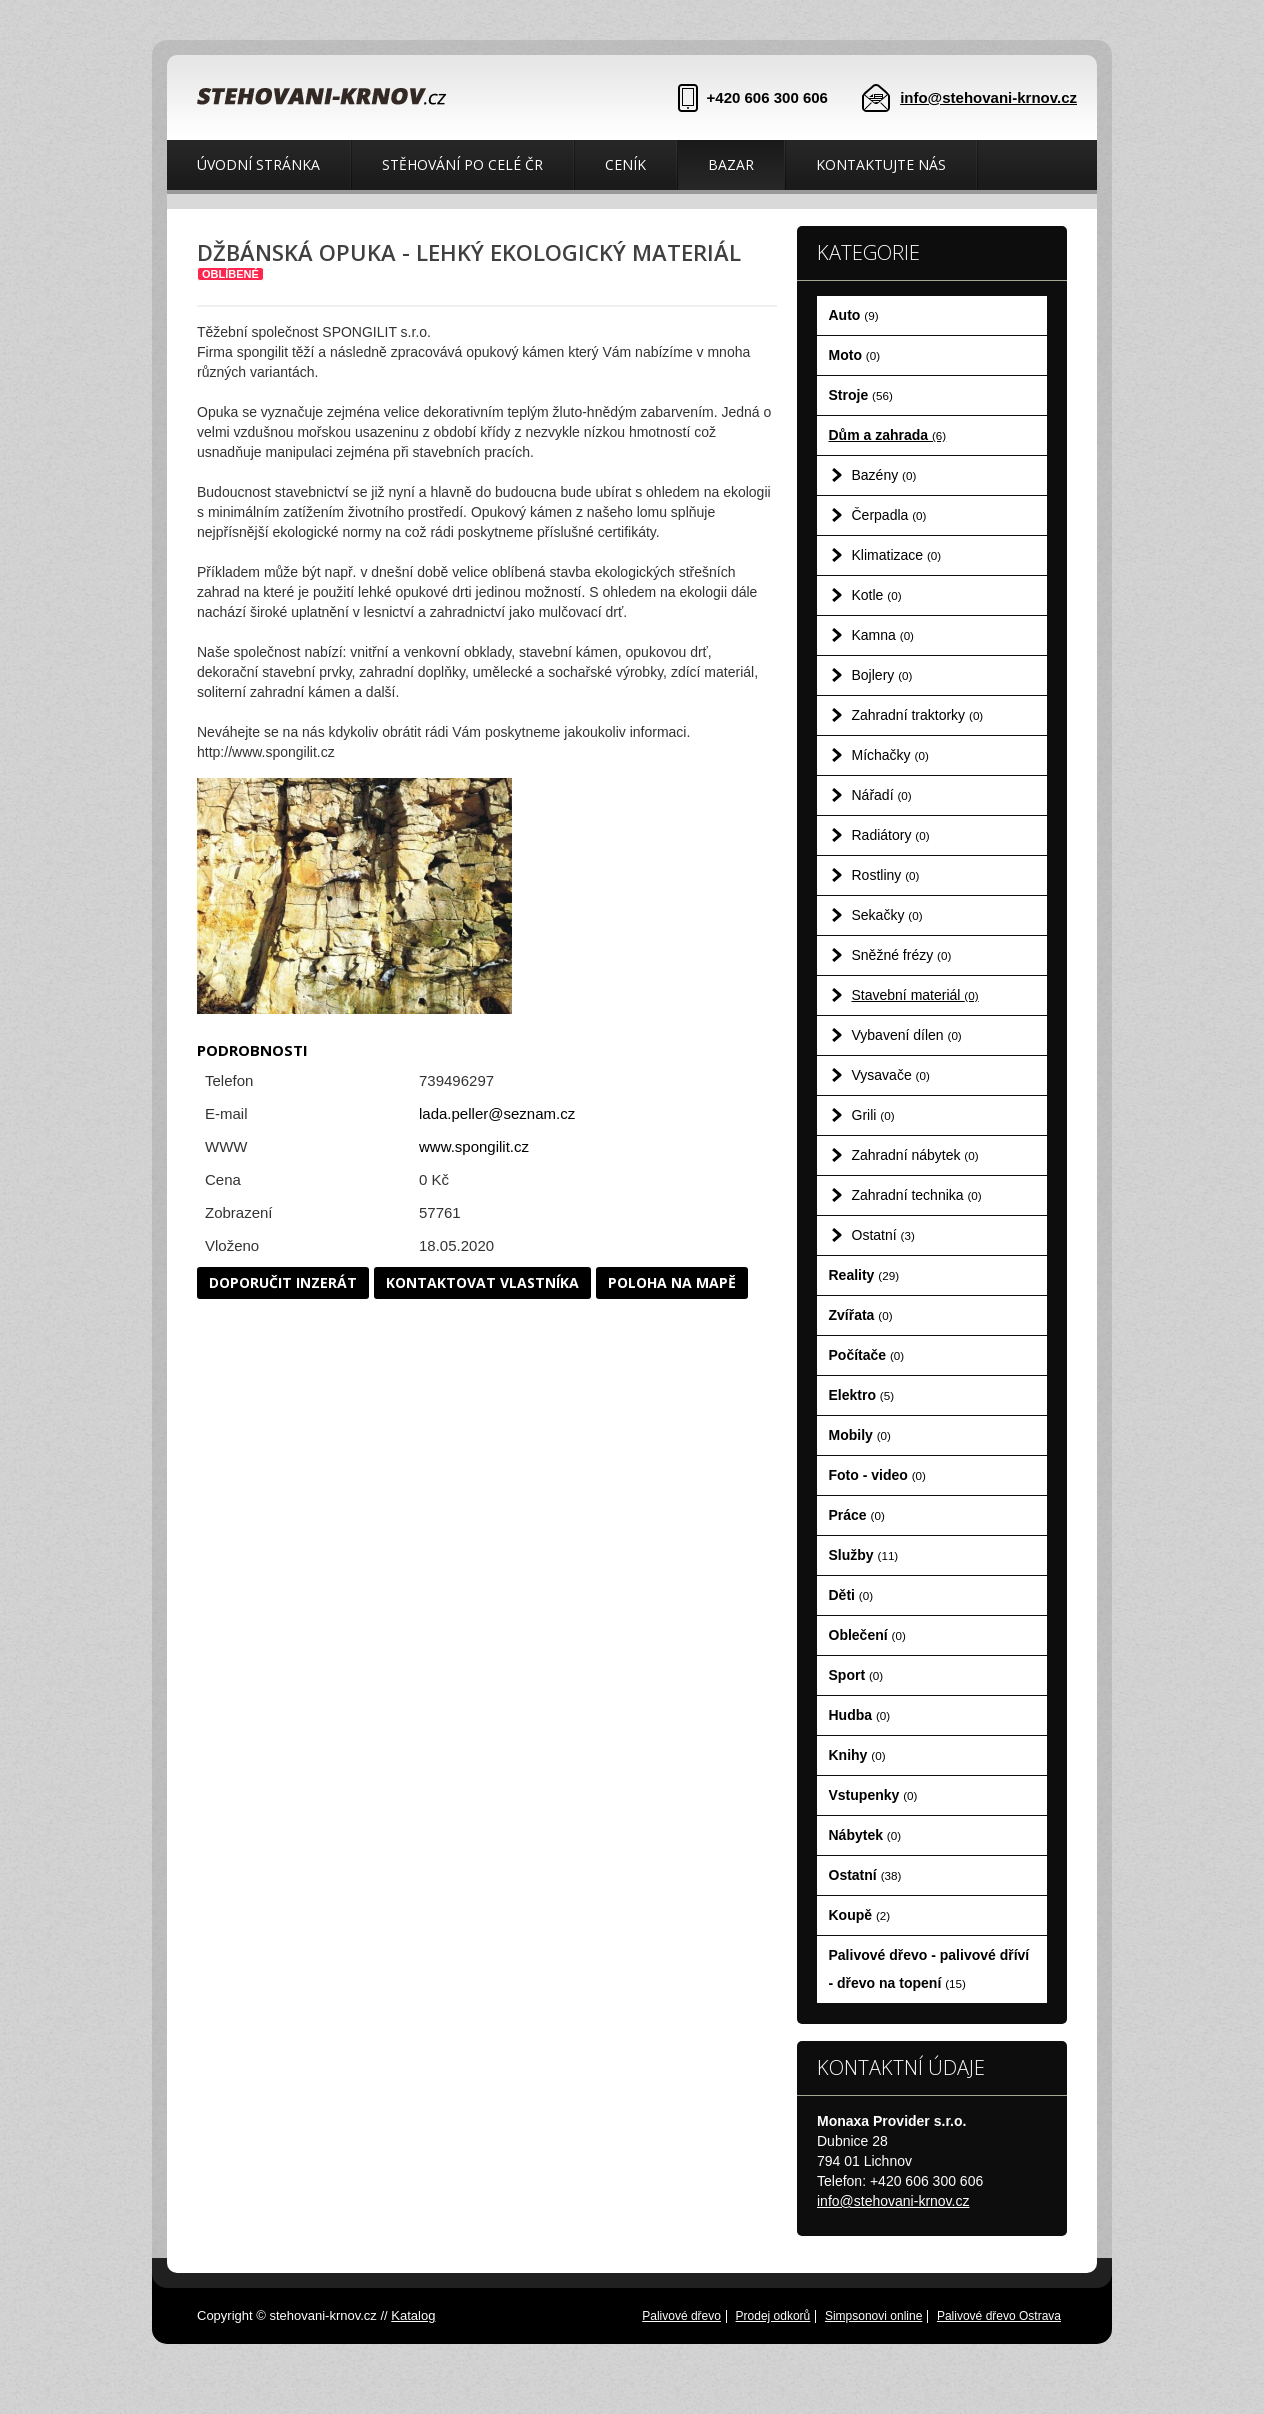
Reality (864, 1275)
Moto (855, 355)
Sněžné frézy (902, 955)
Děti (851, 1595)
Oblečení (867, 1635)
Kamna (883, 635)
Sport (856, 1675)
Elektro (862, 1395)
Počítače (867, 1355)
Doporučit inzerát (283, 1282)
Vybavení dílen (907, 1035)
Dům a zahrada (888, 435)
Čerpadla (889, 515)
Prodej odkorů (773, 2316)
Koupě (860, 1915)
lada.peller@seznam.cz (497, 1113)
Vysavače (891, 1075)
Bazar (731, 164)
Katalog (413, 2315)
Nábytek (865, 1835)
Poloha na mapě (672, 1282)
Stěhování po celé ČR (462, 164)
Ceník (625, 164)
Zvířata (861, 1315)
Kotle (877, 595)
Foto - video (877, 1475)
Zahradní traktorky (918, 715)
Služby (864, 1555)
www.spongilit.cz (474, 1146)
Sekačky (887, 915)
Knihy (857, 1755)
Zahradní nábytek (915, 1155)
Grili (873, 1115)
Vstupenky (873, 1795)
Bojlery (882, 675)
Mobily (860, 1435)
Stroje (861, 395)
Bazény (884, 475)
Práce (857, 1515)
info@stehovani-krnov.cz (988, 97)
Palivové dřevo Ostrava (999, 2316)
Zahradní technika (917, 1195)
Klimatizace (897, 555)
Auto (854, 315)
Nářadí (882, 795)
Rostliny (886, 875)
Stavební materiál (915, 995)
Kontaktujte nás (881, 164)
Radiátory (891, 835)
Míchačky (890, 755)
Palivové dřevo (681, 2316)
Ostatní (883, 1235)
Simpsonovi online (873, 2316)
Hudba (860, 1715)
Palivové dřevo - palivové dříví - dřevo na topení (929, 1969)
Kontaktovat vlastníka (482, 1282)
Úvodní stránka (258, 164)
